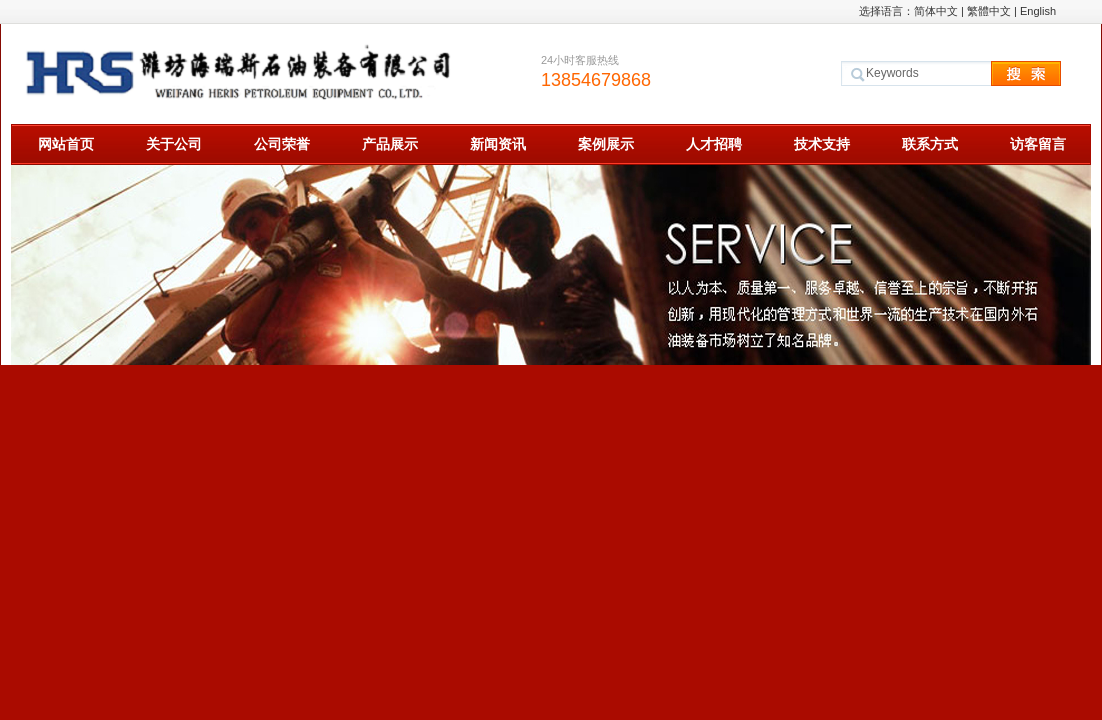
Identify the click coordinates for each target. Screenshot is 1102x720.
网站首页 (66, 144)
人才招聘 (714, 144)
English (1038, 11)
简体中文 (936, 11)
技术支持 (822, 144)
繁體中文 (989, 11)
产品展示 (390, 144)
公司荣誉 (282, 144)
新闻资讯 (498, 144)
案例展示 (606, 144)
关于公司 (174, 144)
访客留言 (1038, 144)
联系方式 (930, 144)
